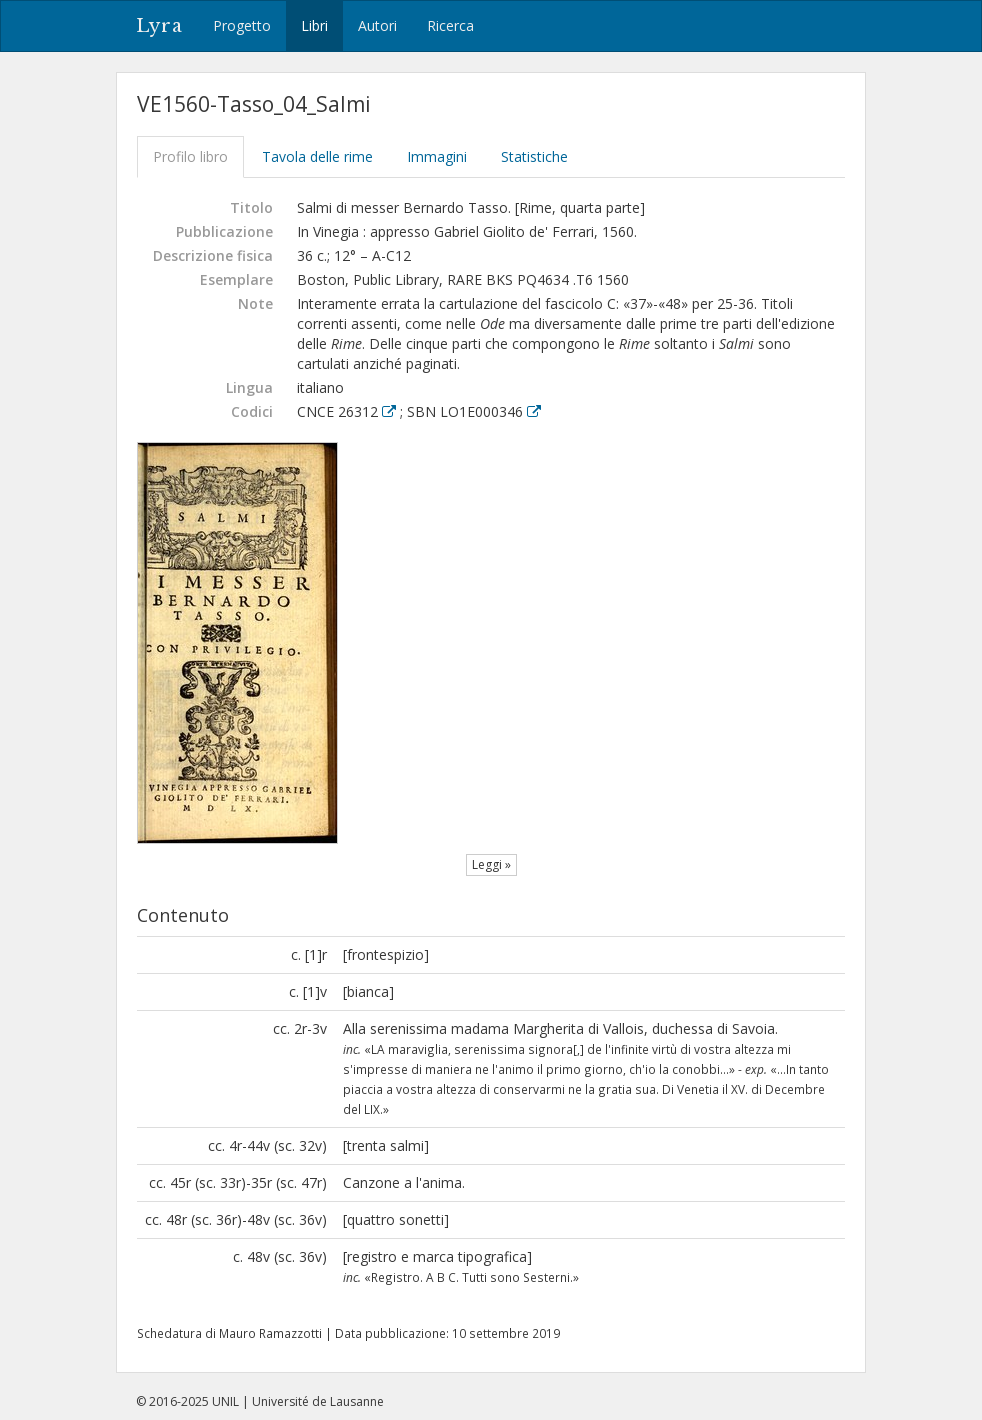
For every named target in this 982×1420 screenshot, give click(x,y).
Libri (314, 25)
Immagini (437, 156)
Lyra (159, 26)
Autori (377, 25)
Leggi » (491, 864)
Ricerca (450, 25)
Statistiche (534, 156)
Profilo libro (190, 156)
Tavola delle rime (317, 156)
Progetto (242, 25)
